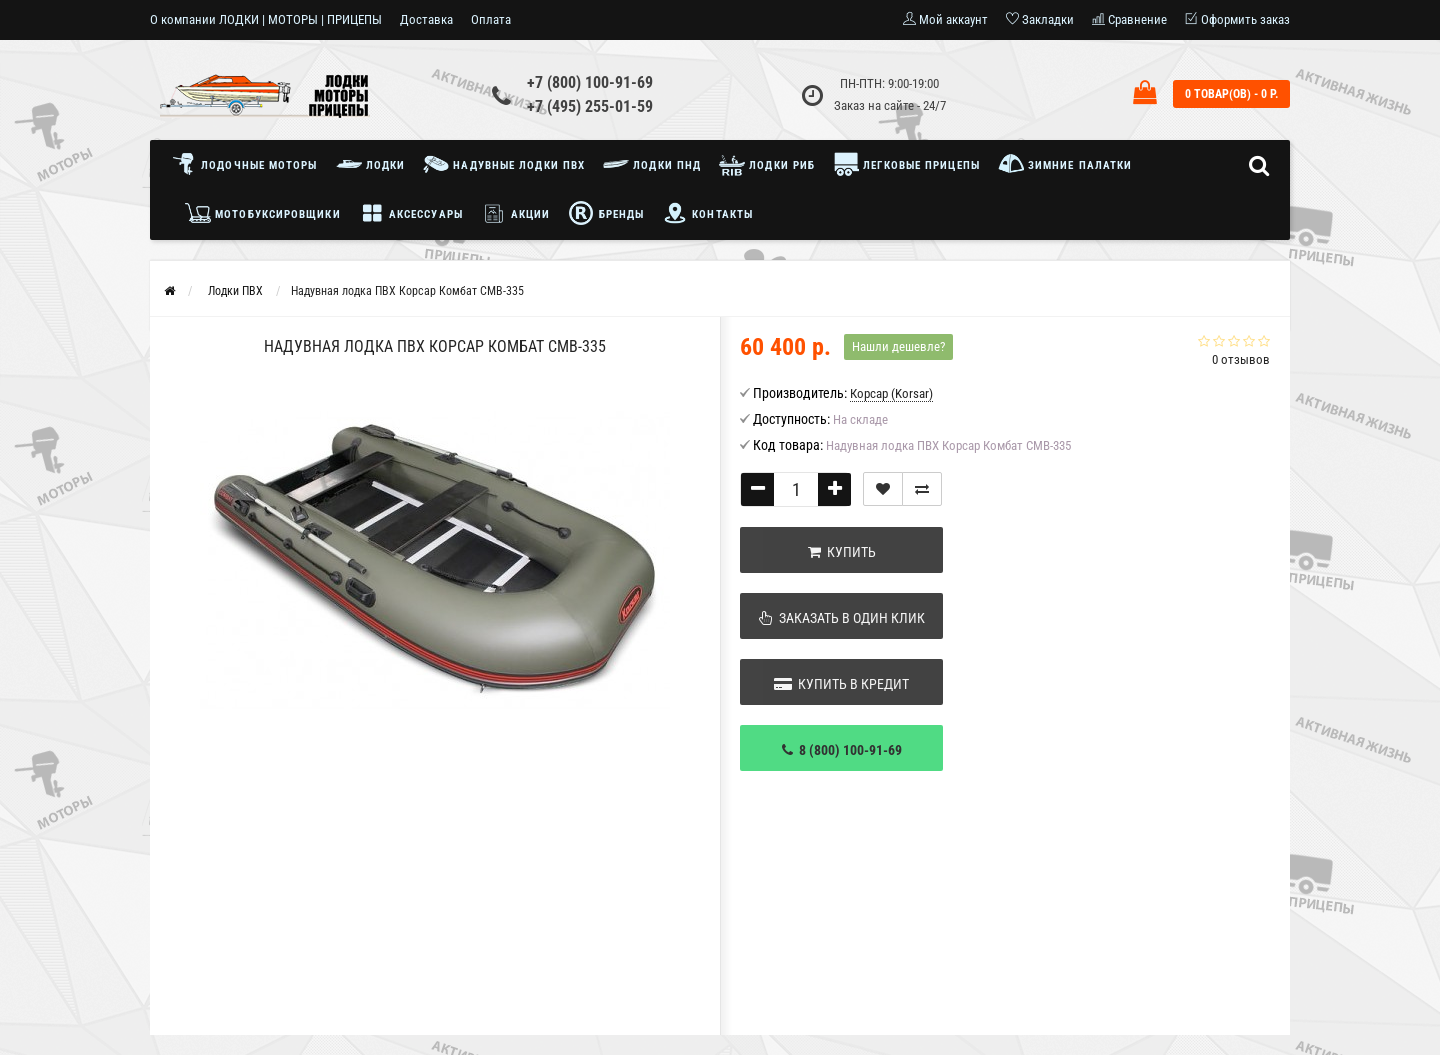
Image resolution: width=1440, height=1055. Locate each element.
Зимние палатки (1065, 164)
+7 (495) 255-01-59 (590, 106)
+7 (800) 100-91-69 (590, 82)
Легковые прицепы (906, 164)
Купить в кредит (841, 684)
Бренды (606, 213)
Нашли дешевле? (898, 346)
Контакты (707, 213)
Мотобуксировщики (263, 213)
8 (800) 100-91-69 (842, 750)
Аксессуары (411, 213)
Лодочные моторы (249, 164)
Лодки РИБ (767, 164)
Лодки (371, 164)
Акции (516, 213)
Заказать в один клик (842, 618)
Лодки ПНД (652, 164)
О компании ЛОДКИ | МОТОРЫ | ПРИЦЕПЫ (266, 19)
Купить (842, 552)
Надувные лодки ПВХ (504, 164)
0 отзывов (1241, 359)
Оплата (491, 19)
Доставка (426, 19)
